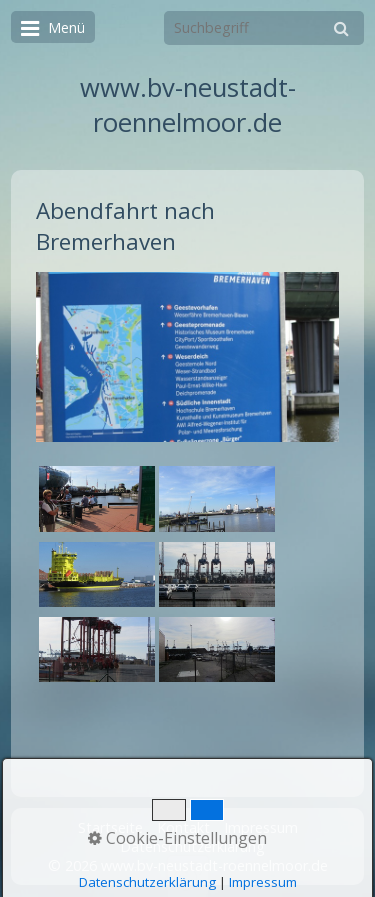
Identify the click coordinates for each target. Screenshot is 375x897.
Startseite (110, 827)
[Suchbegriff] (264, 28)
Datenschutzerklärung (192, 846)
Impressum (261, 827)
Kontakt (183, 827)
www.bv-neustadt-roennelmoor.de (188, 105)
